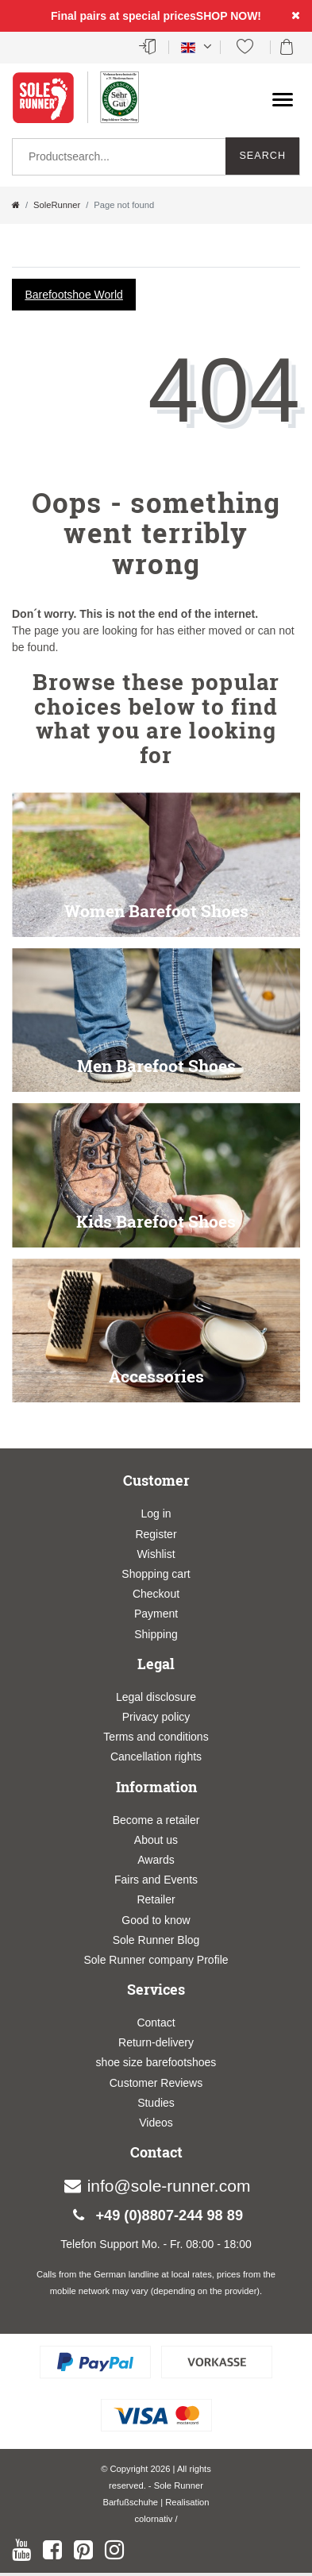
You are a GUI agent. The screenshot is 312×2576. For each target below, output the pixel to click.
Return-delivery (156, 2042)
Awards (155, 1859)
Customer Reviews (156, 2083)
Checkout (156, 1593)
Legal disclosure (156, 1697)
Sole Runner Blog (156, 1940)
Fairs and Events (156, 1879)
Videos (156, 2122)
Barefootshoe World (73, 294)
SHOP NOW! (228, 16)
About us (156, 1840)
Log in (156, 1513)
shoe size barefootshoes (156, 2062)
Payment (156, 1613)
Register (155, 1534)
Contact (156, 2022)
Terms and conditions (155, 1736)
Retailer (156, 1899)
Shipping (156, 1634)
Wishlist (156, 1554)
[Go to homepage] (16, 205)
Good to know (155, 1920)
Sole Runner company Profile (155, 1959)
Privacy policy (156, 1716)
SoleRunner (56, 205)
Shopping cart (155, 1574)
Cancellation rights (156, 1756)
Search (262, 155)
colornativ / (155, 2519)
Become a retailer (156, 1820)
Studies (156, 2102)
